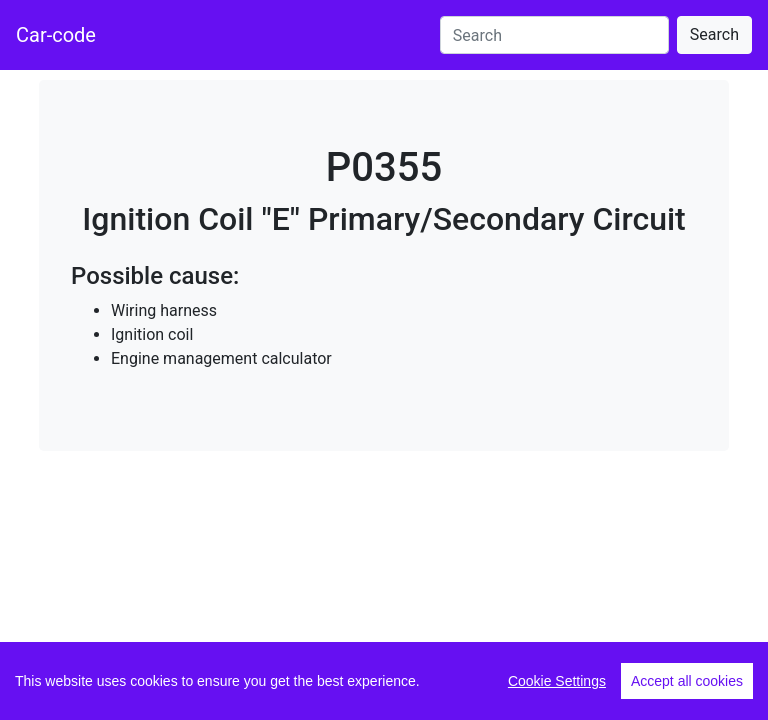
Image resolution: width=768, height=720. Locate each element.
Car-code (56, 35)
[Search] (554, 35)
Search (714, 34)
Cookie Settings (557, 681)
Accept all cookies (687, 681)
